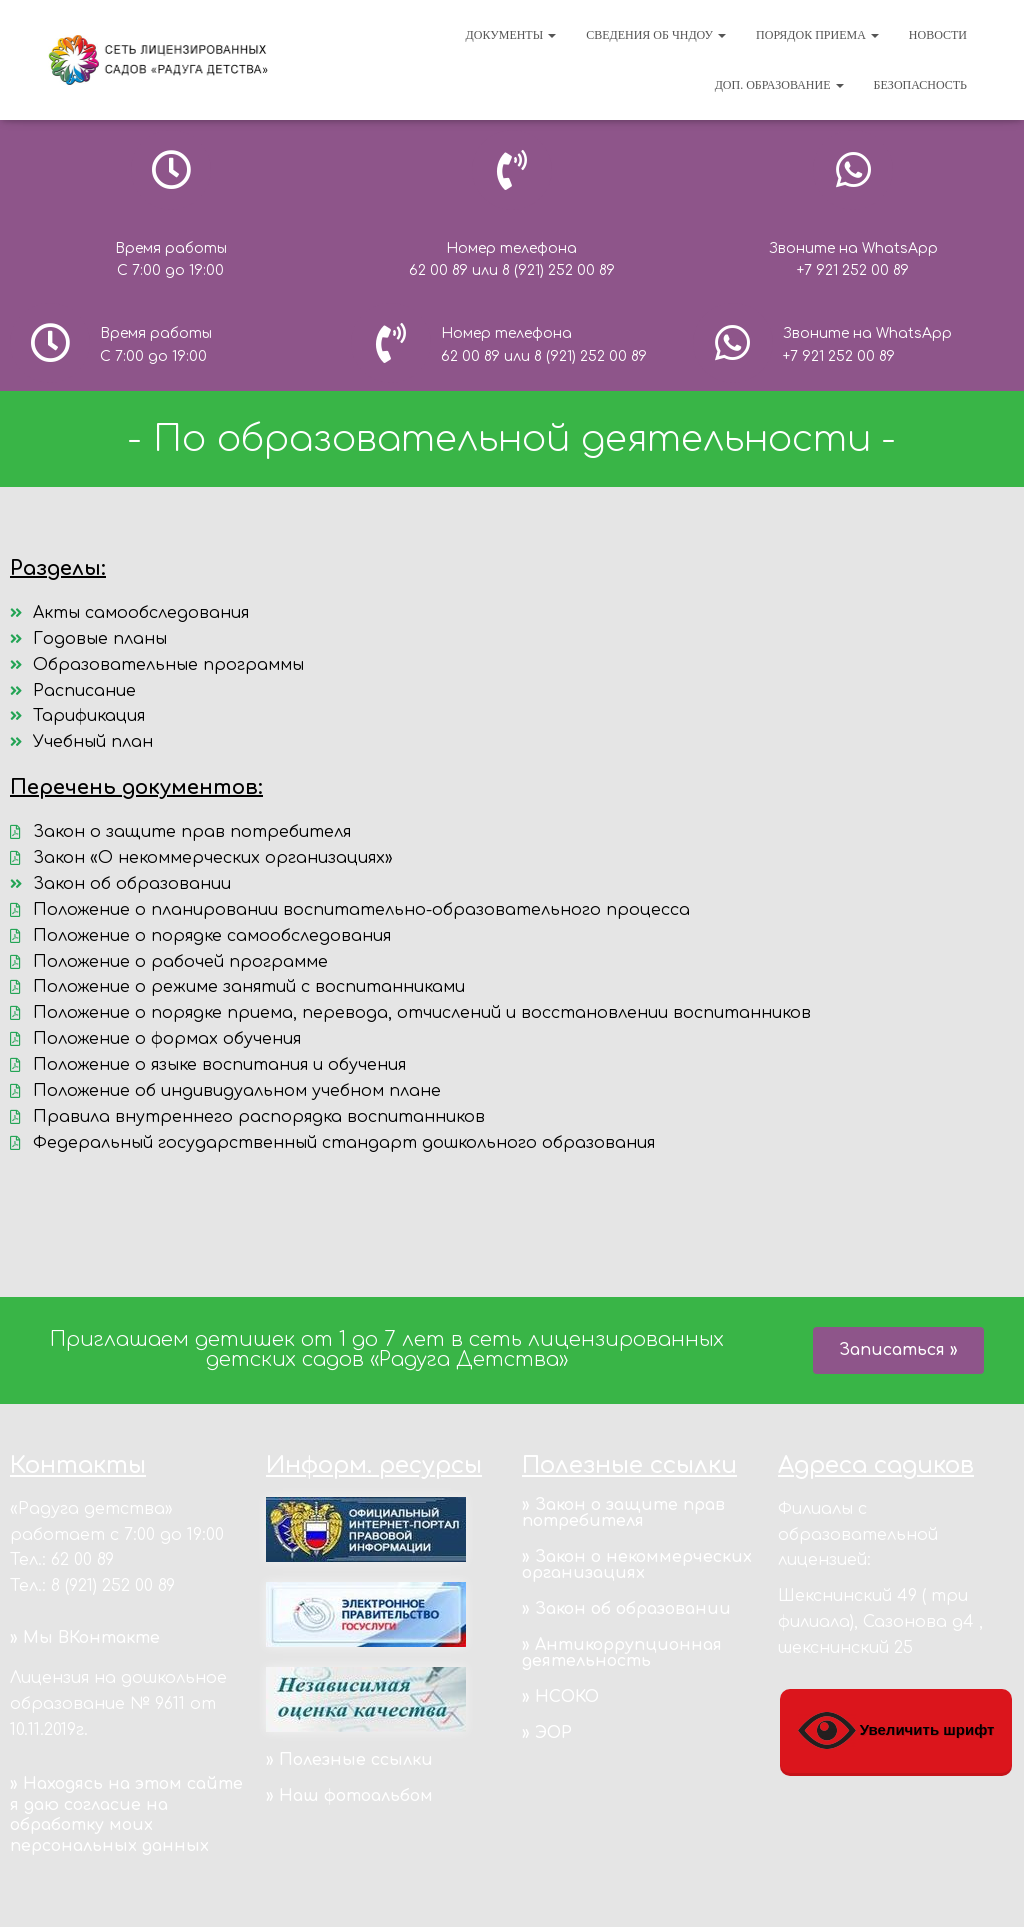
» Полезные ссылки (349, 1760)
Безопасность (921, 85)
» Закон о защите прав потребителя (623, 1513)
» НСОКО (560, 1697)
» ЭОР (547, 1733)
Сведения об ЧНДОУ (656, 35)
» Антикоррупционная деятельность (622, 1653)
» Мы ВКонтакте (85, 1638)
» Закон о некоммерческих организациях (637, 1565)
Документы (511, 35)
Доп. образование (779, 85)
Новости (938, 35)
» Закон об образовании (626, 1609)
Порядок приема (817, 35)
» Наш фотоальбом (349, 1796)
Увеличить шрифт (896, 1731)
